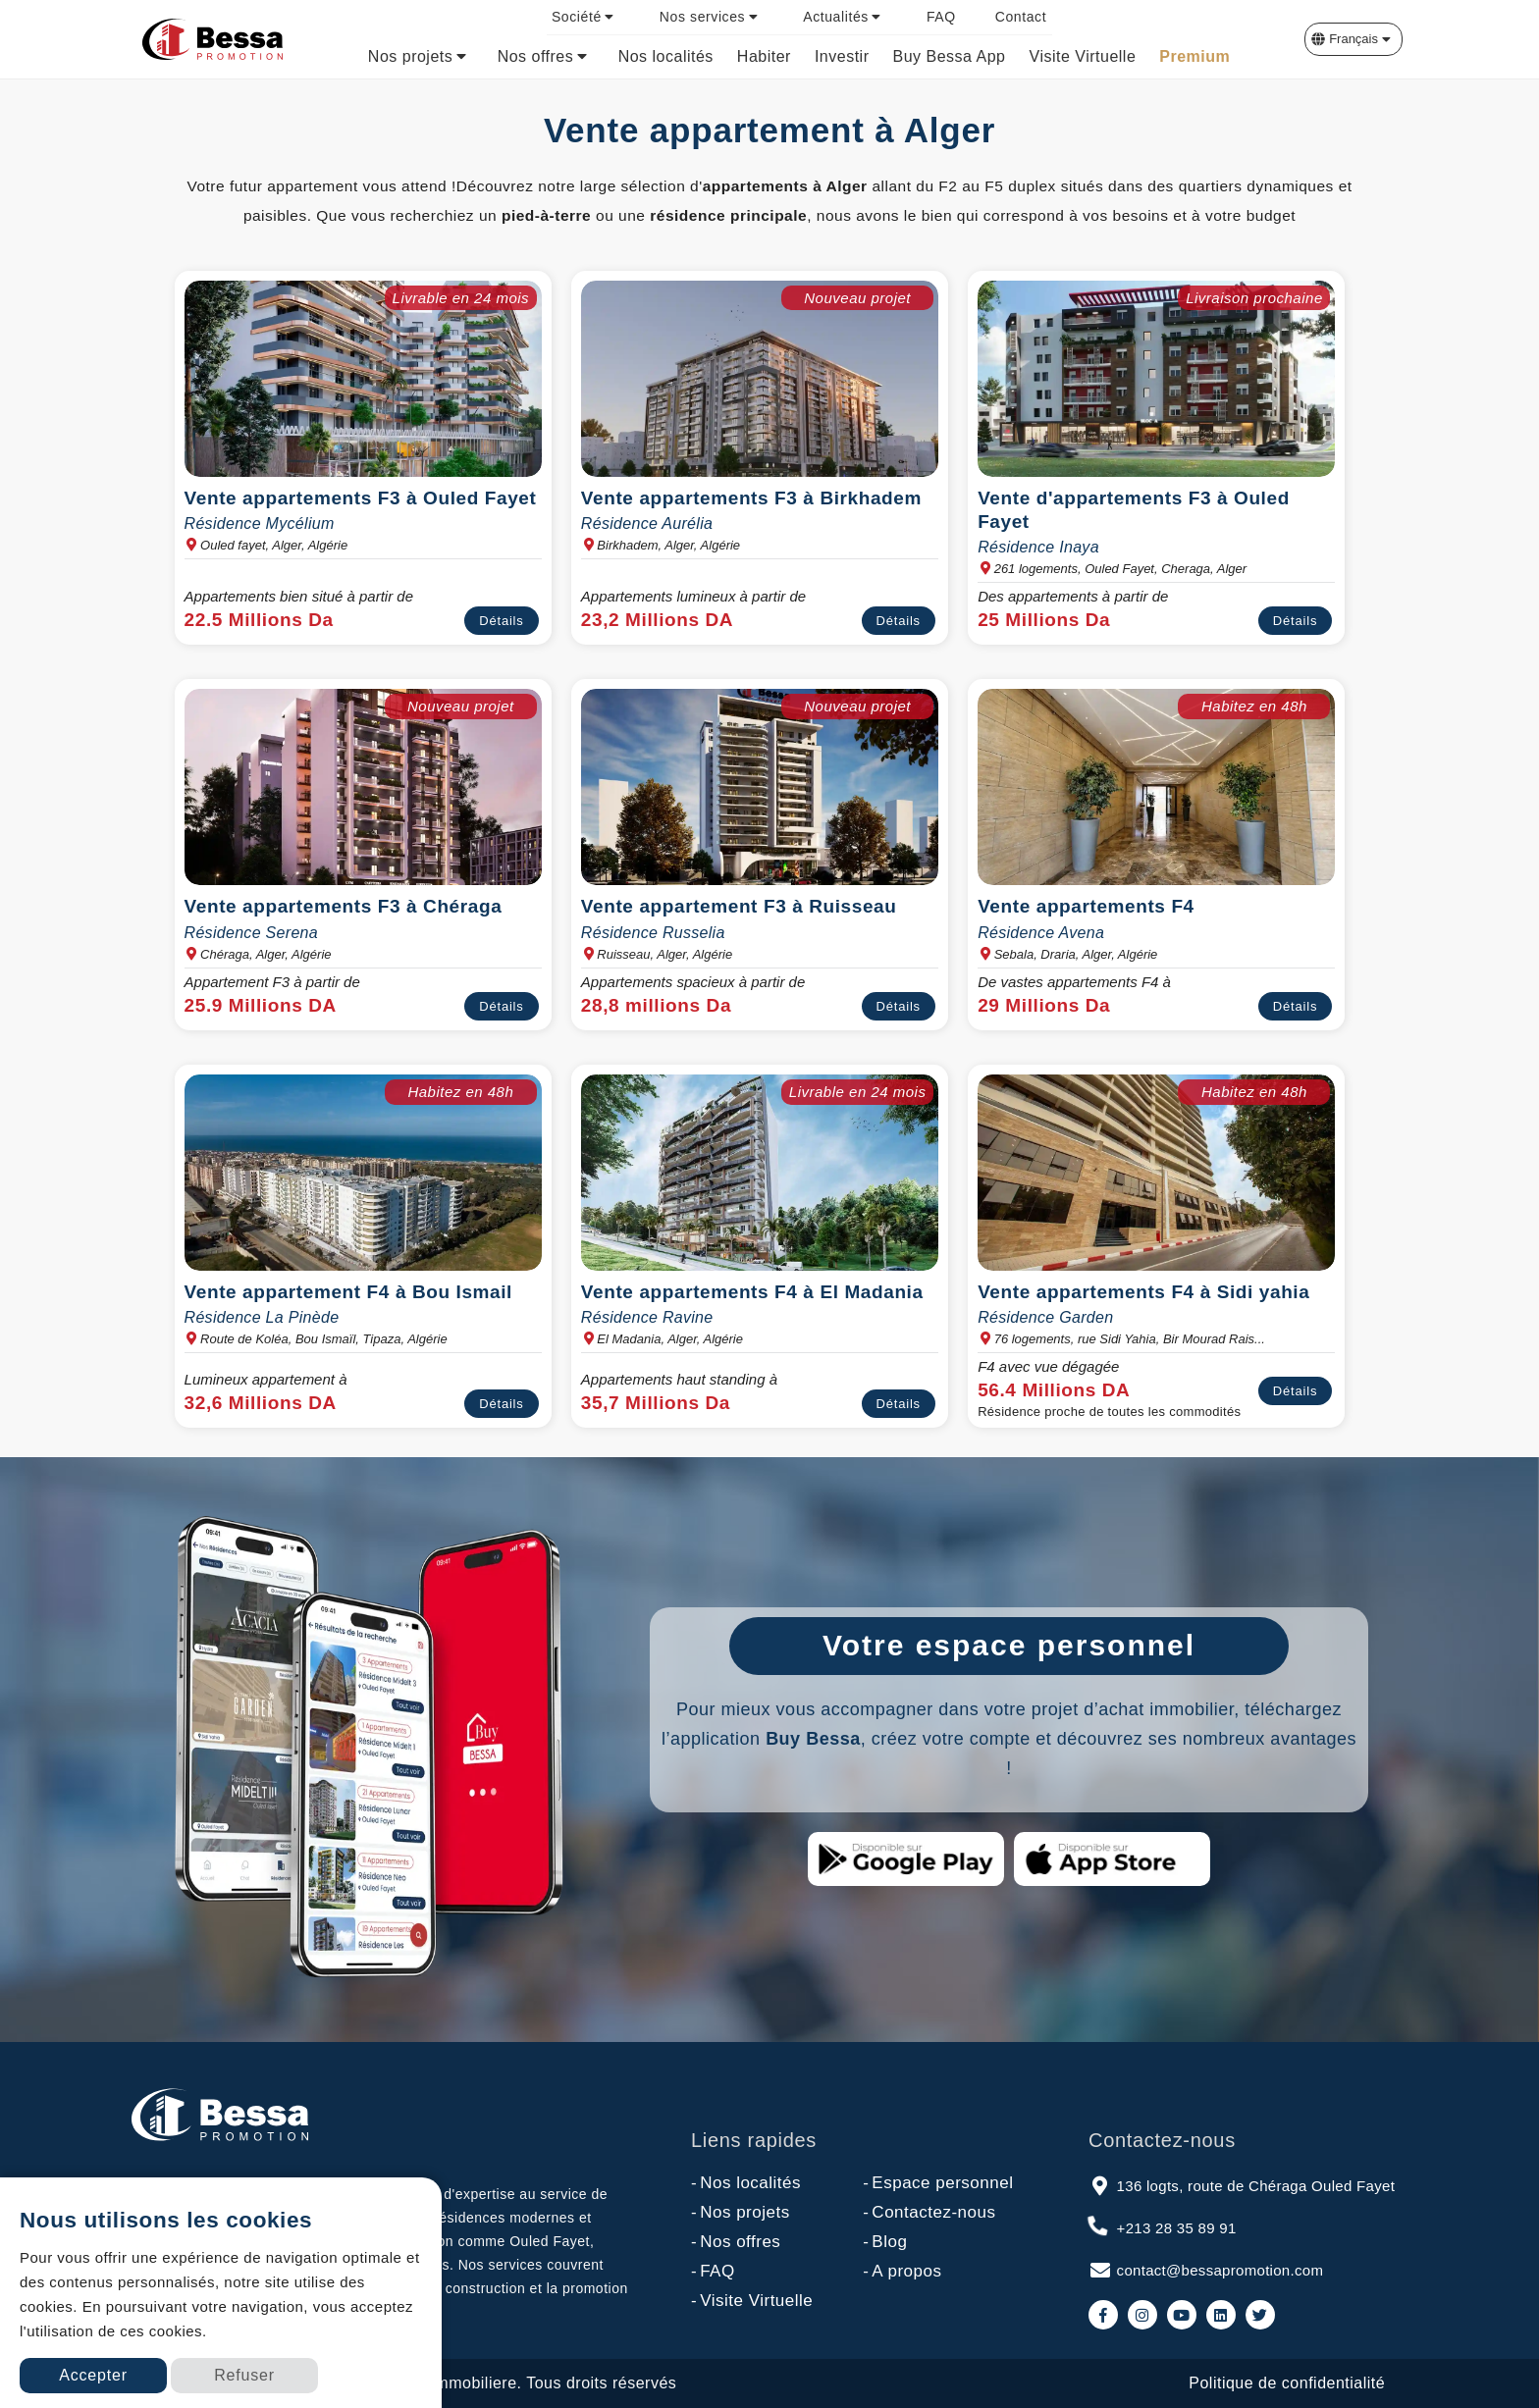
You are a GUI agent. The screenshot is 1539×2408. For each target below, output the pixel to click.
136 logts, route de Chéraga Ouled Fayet (1241, 2183)
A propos (902, 2271)
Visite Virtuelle (752, 2301)
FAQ (713, 2271)
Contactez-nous (929, 2213)
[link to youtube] (1181, 2314)
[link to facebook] (1103, 2314)
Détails (501, 620)
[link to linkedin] (1221, 2314)
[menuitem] (586, 17)
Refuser (244, 2375)
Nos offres (735, 2242)
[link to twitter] (1260, 2314)
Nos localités (746, 2183)
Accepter (93, 2375)
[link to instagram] (1142, 2314)
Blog (885, 2242)
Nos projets (740, 2213)
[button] (1353, 39)
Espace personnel (938, 2183)
